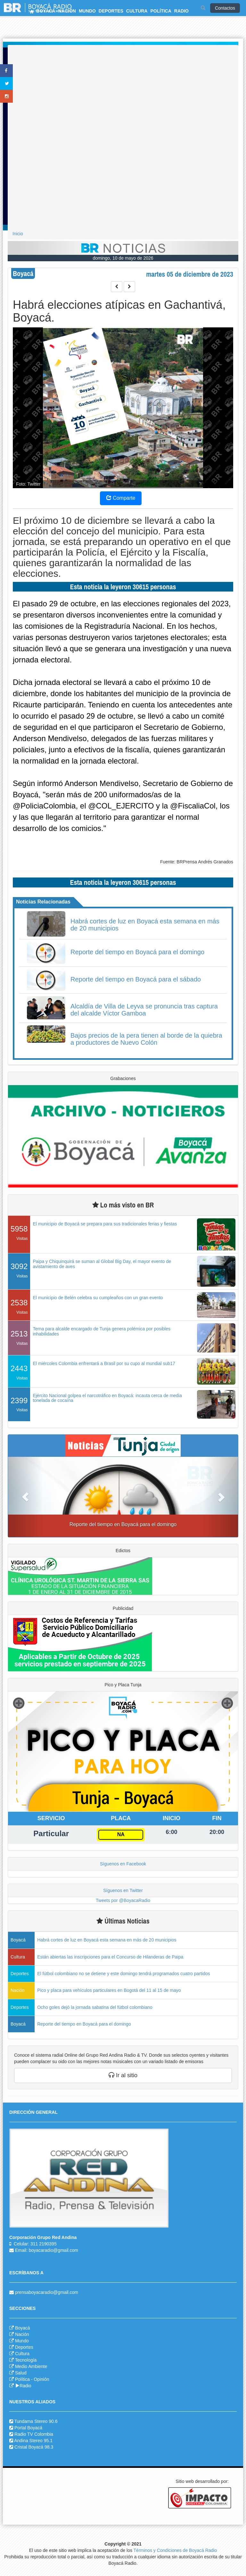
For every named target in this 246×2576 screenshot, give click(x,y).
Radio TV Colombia (33, 2434)
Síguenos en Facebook (123, 1863)
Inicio (17, 233)
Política (22, 2379)
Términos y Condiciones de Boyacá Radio (175, 2550)
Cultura (22, 2353)
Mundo (22, 2340)
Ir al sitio (123, 2075)
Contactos (225, 8)
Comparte (120, 498)
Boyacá (22, 2327)
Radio (23, 2385)
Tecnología (26, 2360)
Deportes (24, 2347)
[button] (25, 1497)
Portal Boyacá (28, 2427)
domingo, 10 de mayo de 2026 (123, 258)
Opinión (41, 2379)
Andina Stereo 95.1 (33, 2440)
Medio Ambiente (31, 2366)
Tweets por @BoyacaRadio (123, 1900)
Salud (21, 2372)
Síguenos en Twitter (123, 1890)
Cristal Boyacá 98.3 (33, 2447)
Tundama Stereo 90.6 (36, 2421)
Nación (22, 2334)
